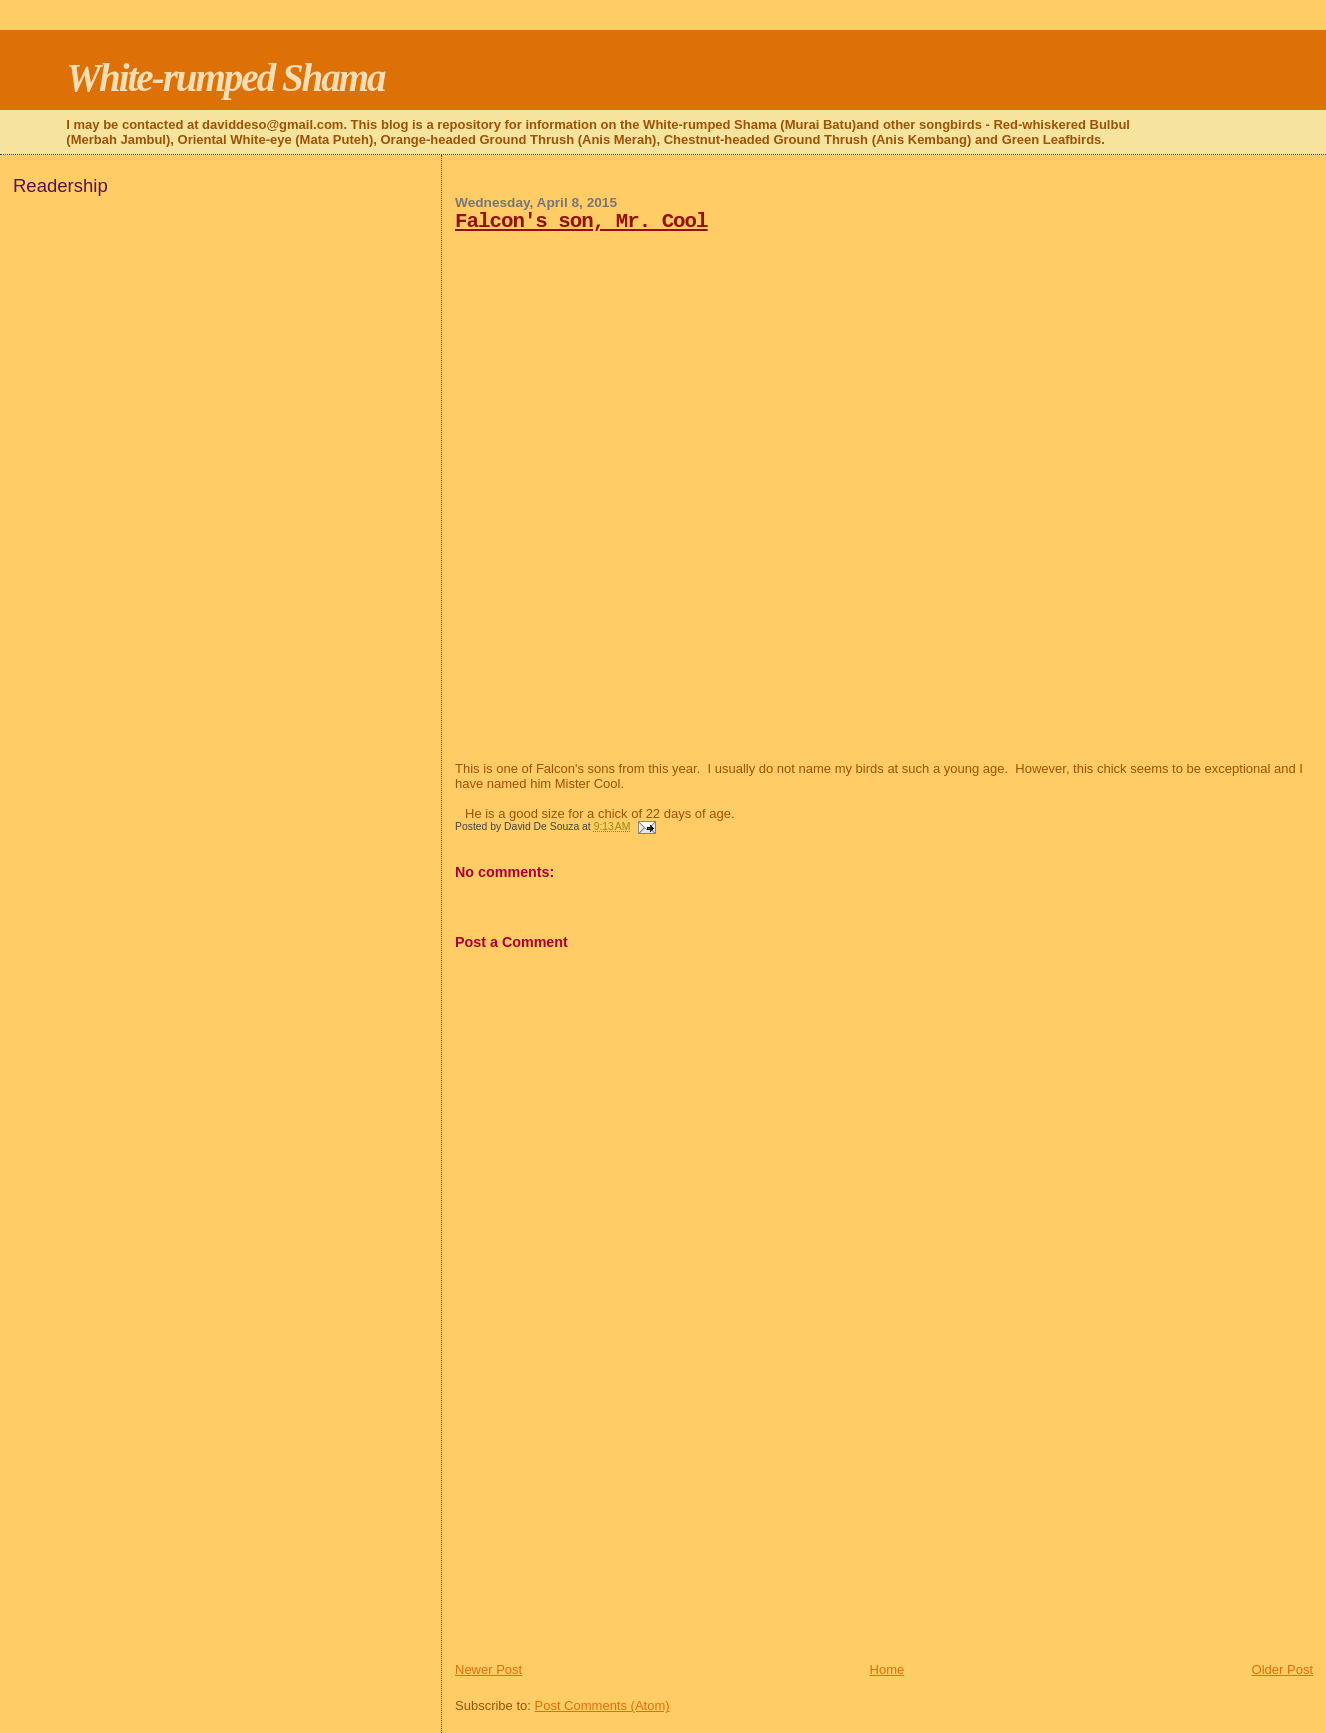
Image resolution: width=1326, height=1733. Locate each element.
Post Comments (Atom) (602, 1705)
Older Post (1282, 1669)
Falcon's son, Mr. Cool (581, 221)
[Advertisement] (605, 1521)
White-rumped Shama (225, 77)
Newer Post (488, 1669)
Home (887, 1669)
